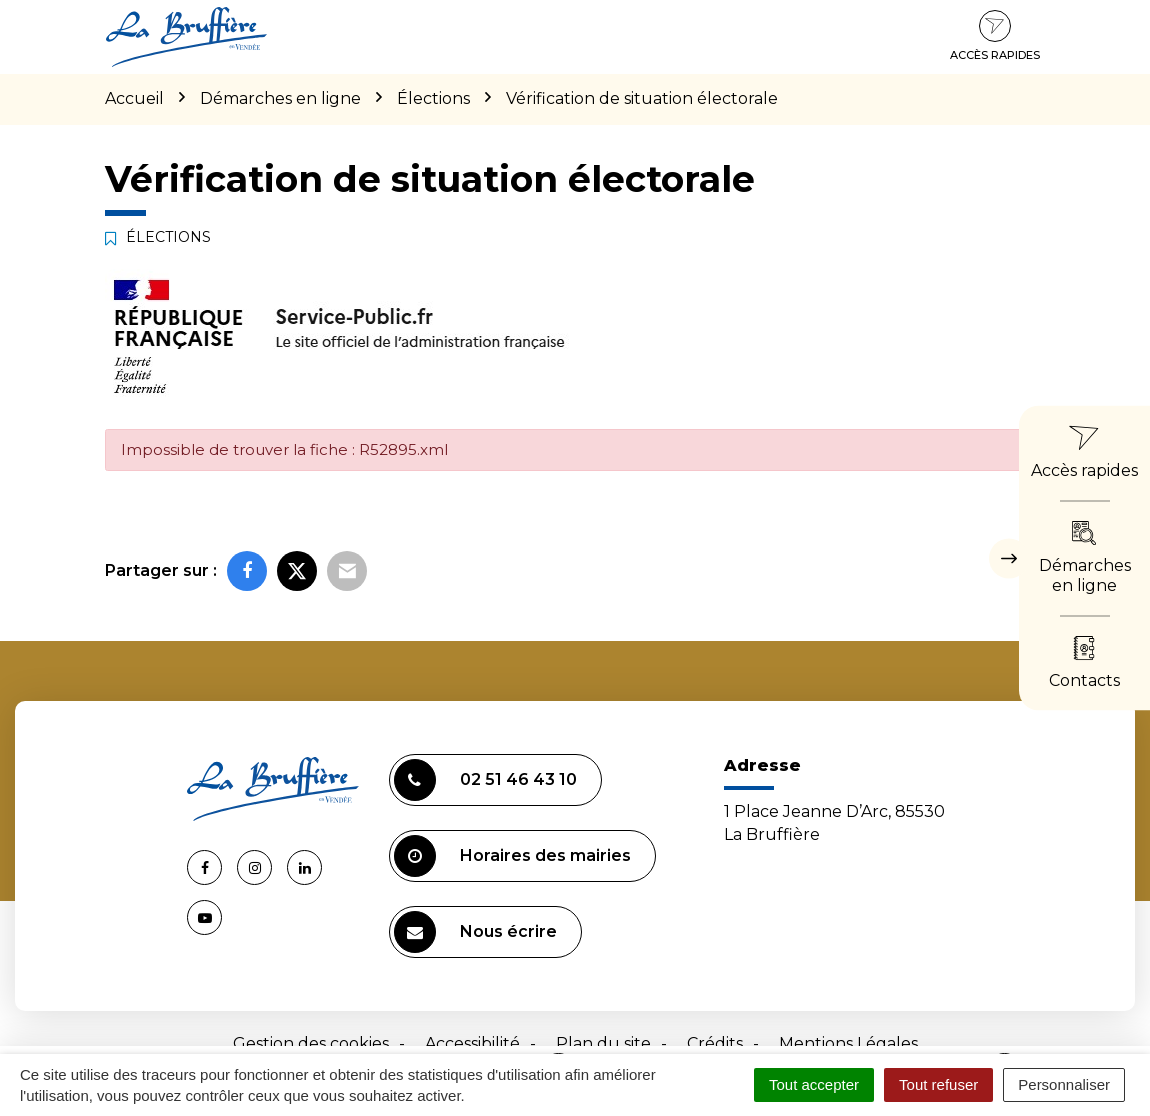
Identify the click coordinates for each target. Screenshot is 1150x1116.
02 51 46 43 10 (485, 780)
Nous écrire (475, 932)
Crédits (715, 1043)
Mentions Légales (848, 1043)
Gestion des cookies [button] (311, 1043)
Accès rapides (995, 36)
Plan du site (603, 1043)
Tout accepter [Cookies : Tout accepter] (814, 1084)
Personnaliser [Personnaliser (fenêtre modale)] (1064, 1084)
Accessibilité (472, 1043)
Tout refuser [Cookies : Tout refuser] (938, 1084)
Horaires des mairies (512, 856)
